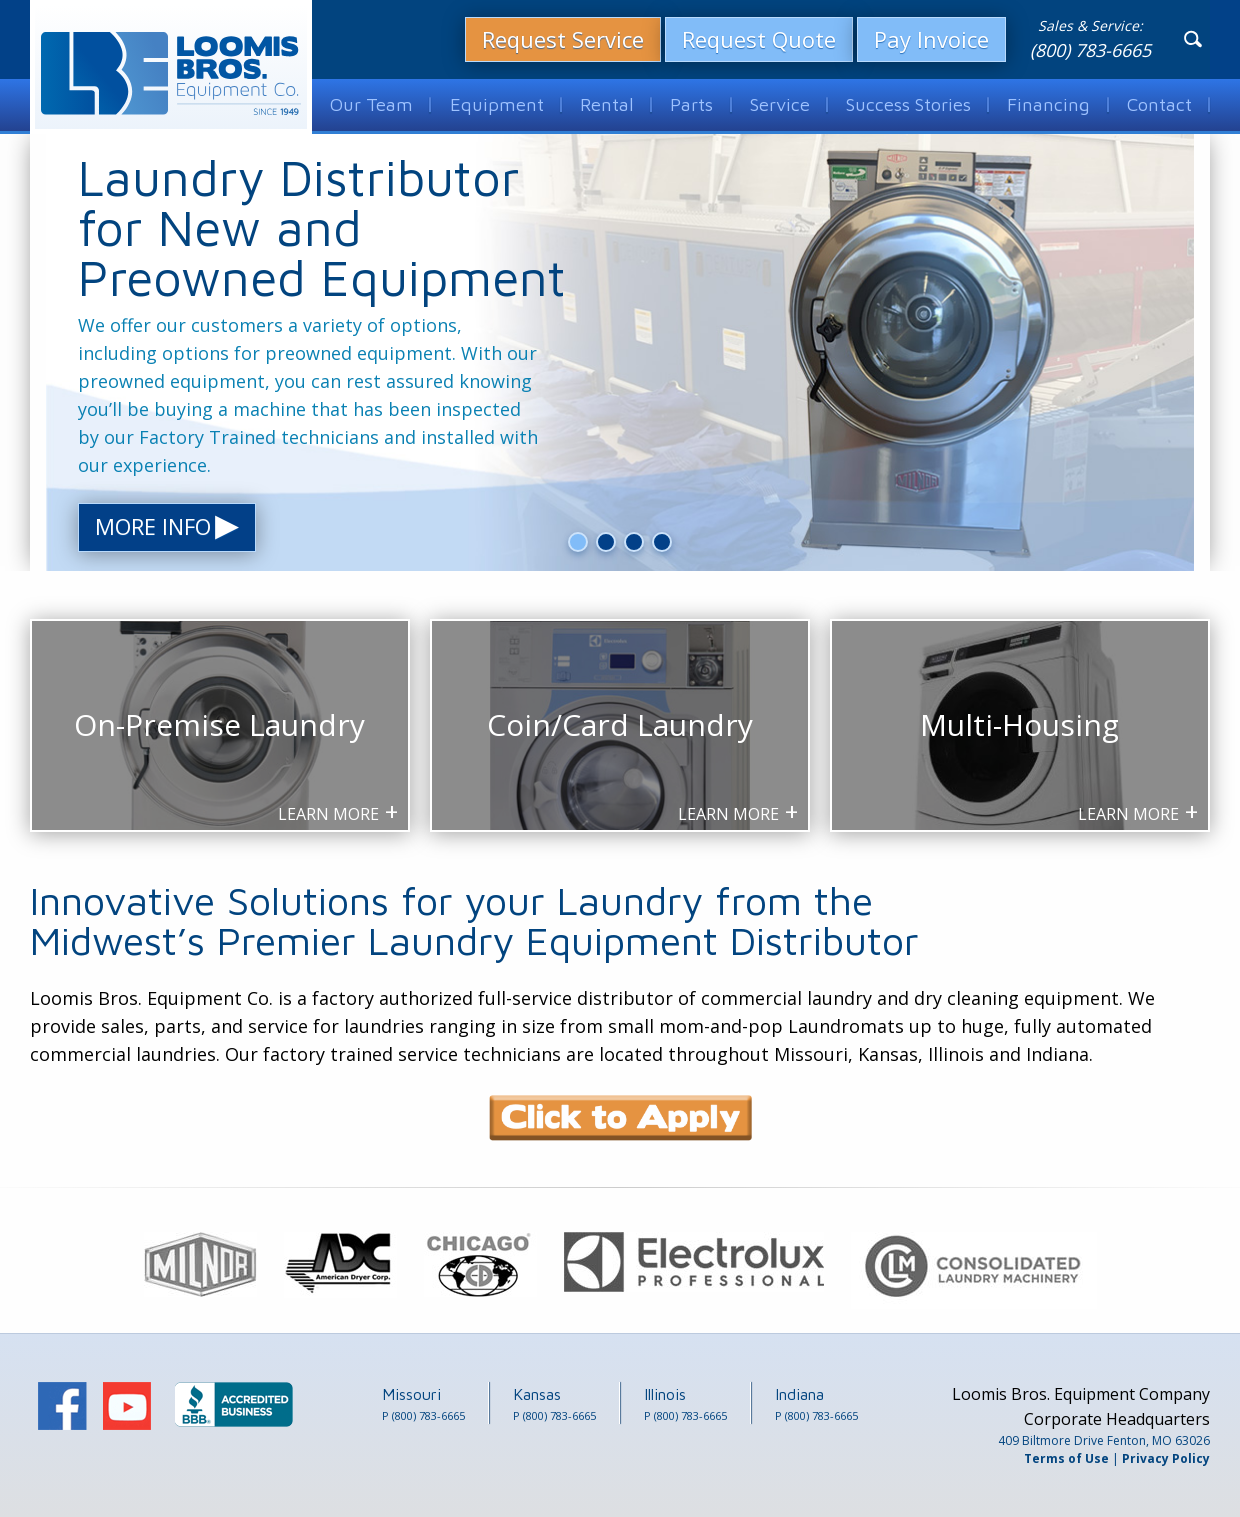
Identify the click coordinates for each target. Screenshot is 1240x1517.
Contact (1159, 103)
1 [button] (578, 542)
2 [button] (606, 542)
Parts (689, 103)
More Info (167, 527)
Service (779, 103)
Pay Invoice (931, 38)
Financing (1050, 103)
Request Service (563, 38)
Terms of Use (1066, 1458)
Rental (603, 103)
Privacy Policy (1166, 1458)
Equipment (493, 103)
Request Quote (759, 38)
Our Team (370, 103)
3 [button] (634, 542)
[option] (620, 353)
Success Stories (910, 103)
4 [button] (662, 542)
